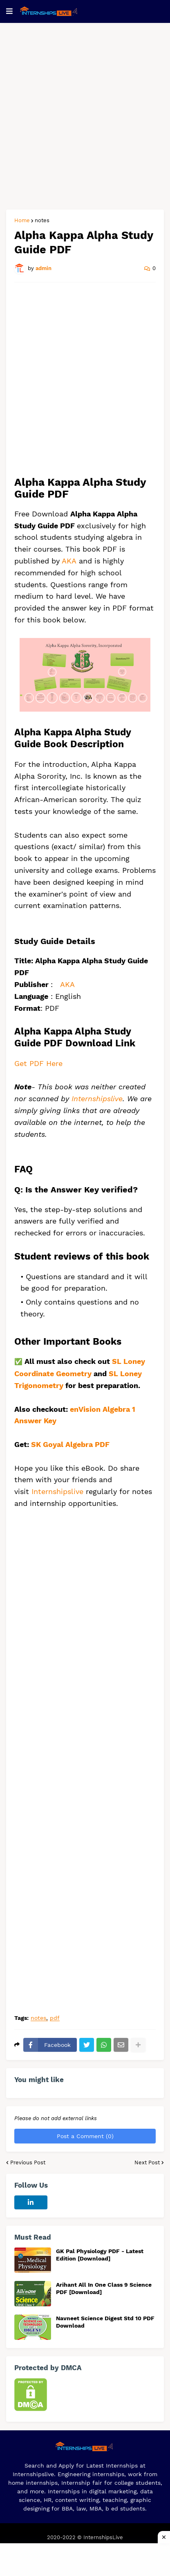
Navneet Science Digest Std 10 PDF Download (105, 2322)
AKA (69, 561)
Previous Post (27, 2162)
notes (42, 220)
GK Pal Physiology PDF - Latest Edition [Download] (99, 2255)
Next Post (147, 2162)
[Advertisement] (85, 116)
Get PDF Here (38, 1063)
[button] (9, 11)
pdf (55, 2018)
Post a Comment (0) (85, 2136)
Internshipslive (97, 1098)
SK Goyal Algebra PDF (71, 1444)
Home (22, 220)
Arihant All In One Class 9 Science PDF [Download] (104, 2288)
